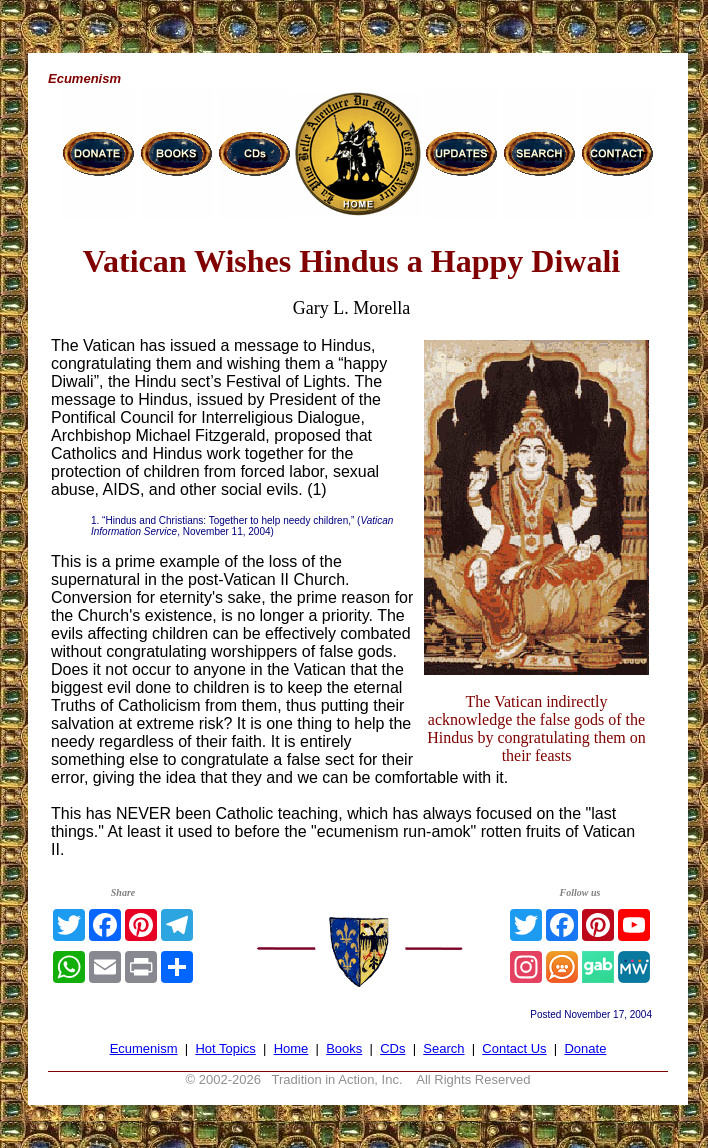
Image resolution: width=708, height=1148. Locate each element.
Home (291, 1048)
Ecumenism (144, 1048)
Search (443, 1048)
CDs (392, 1048)
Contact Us (514, 1048)
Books (344, 1048)
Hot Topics (225, 1048)
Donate (585, 1048)
